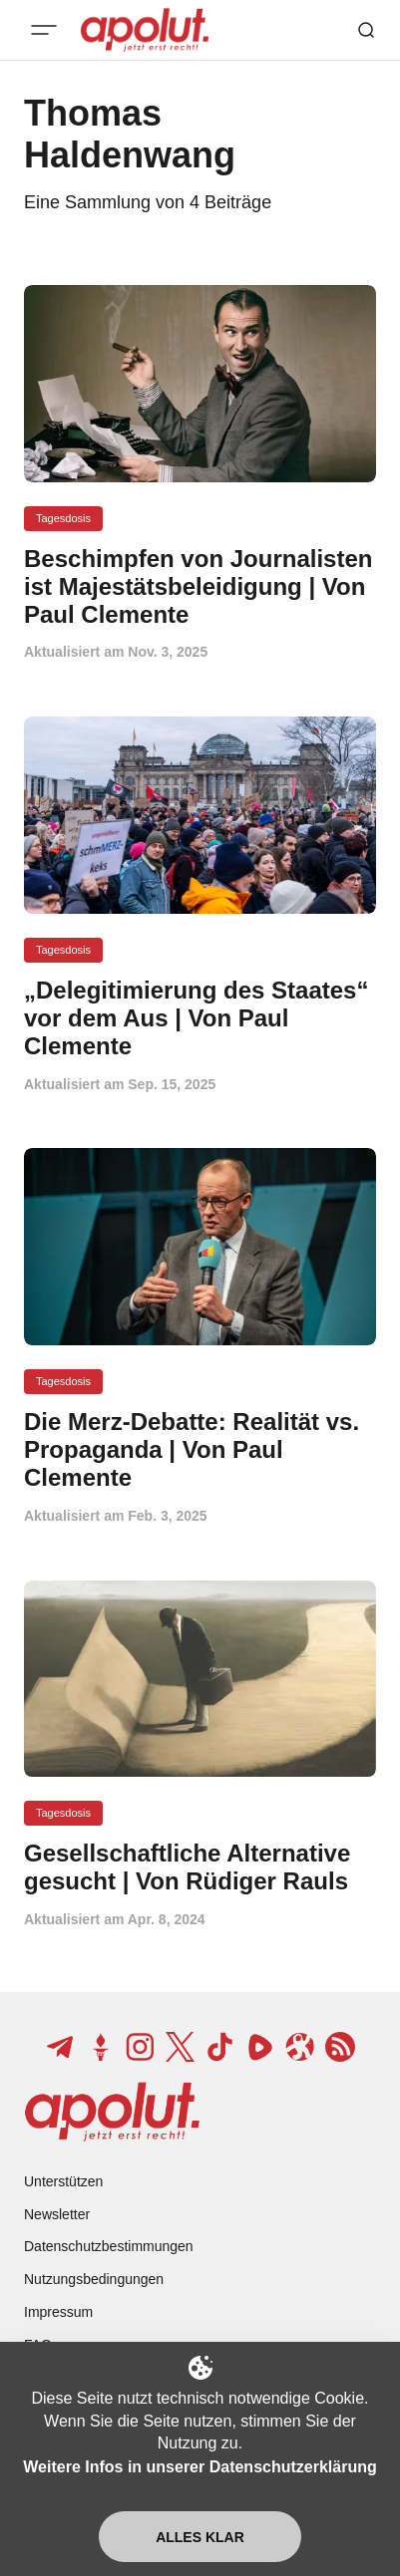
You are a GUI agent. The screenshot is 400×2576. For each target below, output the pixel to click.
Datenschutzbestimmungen (109, 2246)
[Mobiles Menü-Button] (44, 30)
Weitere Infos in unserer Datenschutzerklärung (199, 2466)
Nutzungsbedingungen (94, 2279)
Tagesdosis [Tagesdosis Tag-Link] (63, 518)
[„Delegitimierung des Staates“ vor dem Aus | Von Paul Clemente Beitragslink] (200, 1018)
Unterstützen (63, 2181)
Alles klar (200, 2537)
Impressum (58, 2312)
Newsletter (57, 2214)
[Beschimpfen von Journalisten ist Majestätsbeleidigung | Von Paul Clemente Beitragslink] (200, 586)
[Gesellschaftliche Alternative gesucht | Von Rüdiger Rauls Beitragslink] (200, 1867)
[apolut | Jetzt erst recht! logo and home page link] (112, 2112)
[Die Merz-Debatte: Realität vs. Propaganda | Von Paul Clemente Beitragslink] (200, 1449)
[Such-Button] (366, 30)
